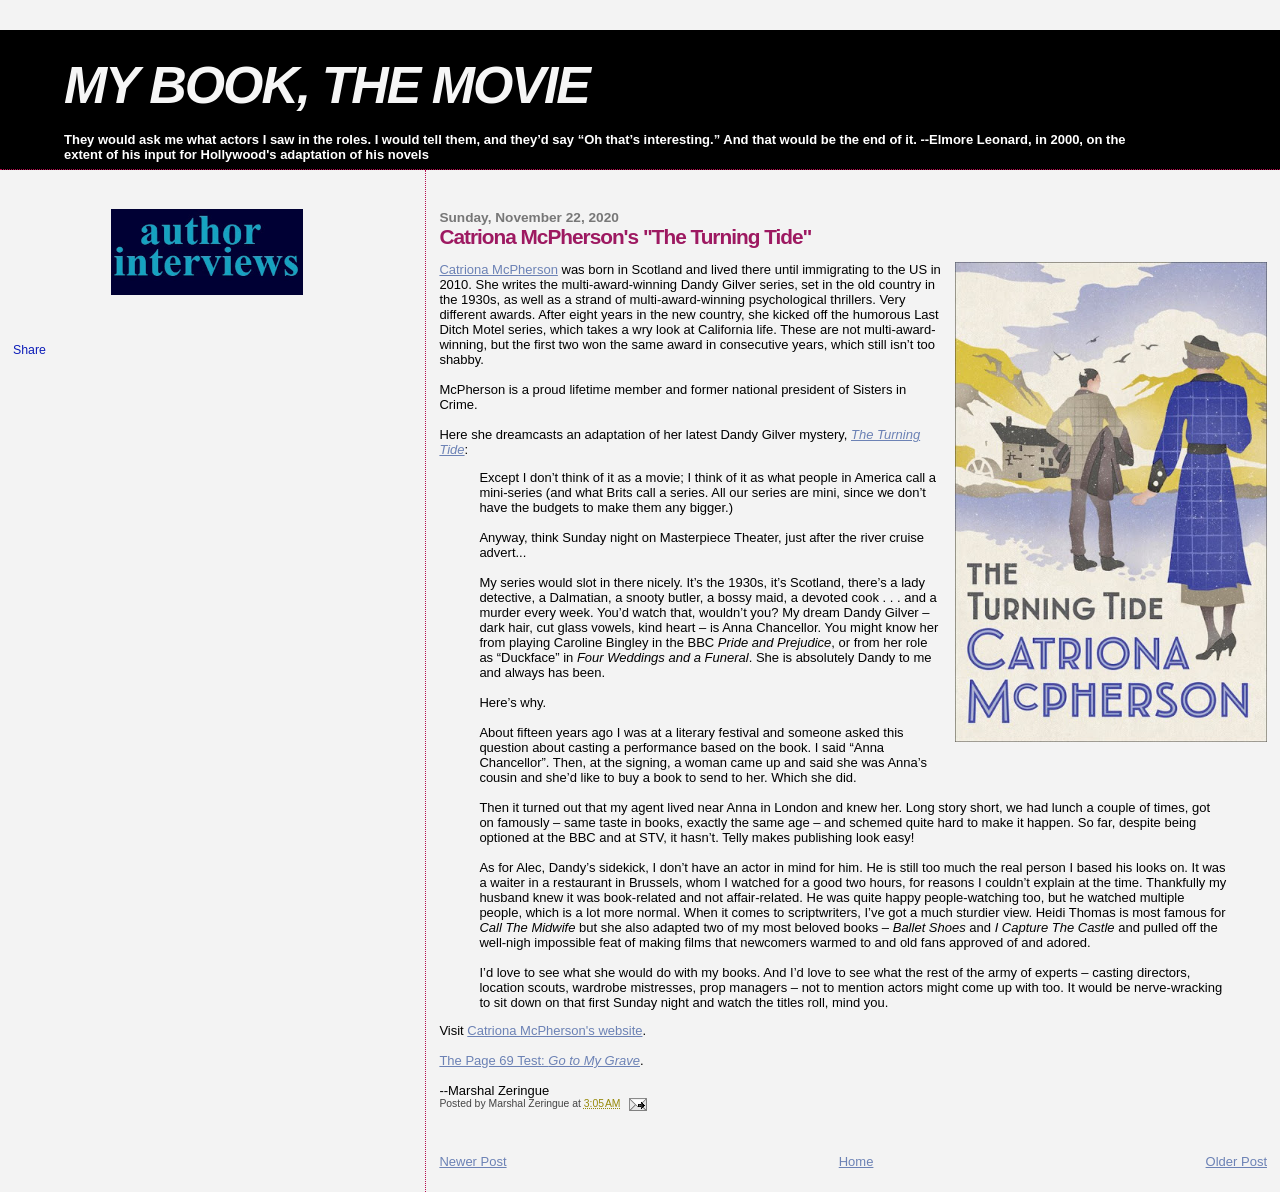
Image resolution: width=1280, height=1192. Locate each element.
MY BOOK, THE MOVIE (326, 85)
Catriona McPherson (498, 269)
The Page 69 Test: (539, 1060)
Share (29, 350)
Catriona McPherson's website (554, 1030)
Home (856, 1161)
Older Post (1236, 1161)
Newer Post (472, 1161)
